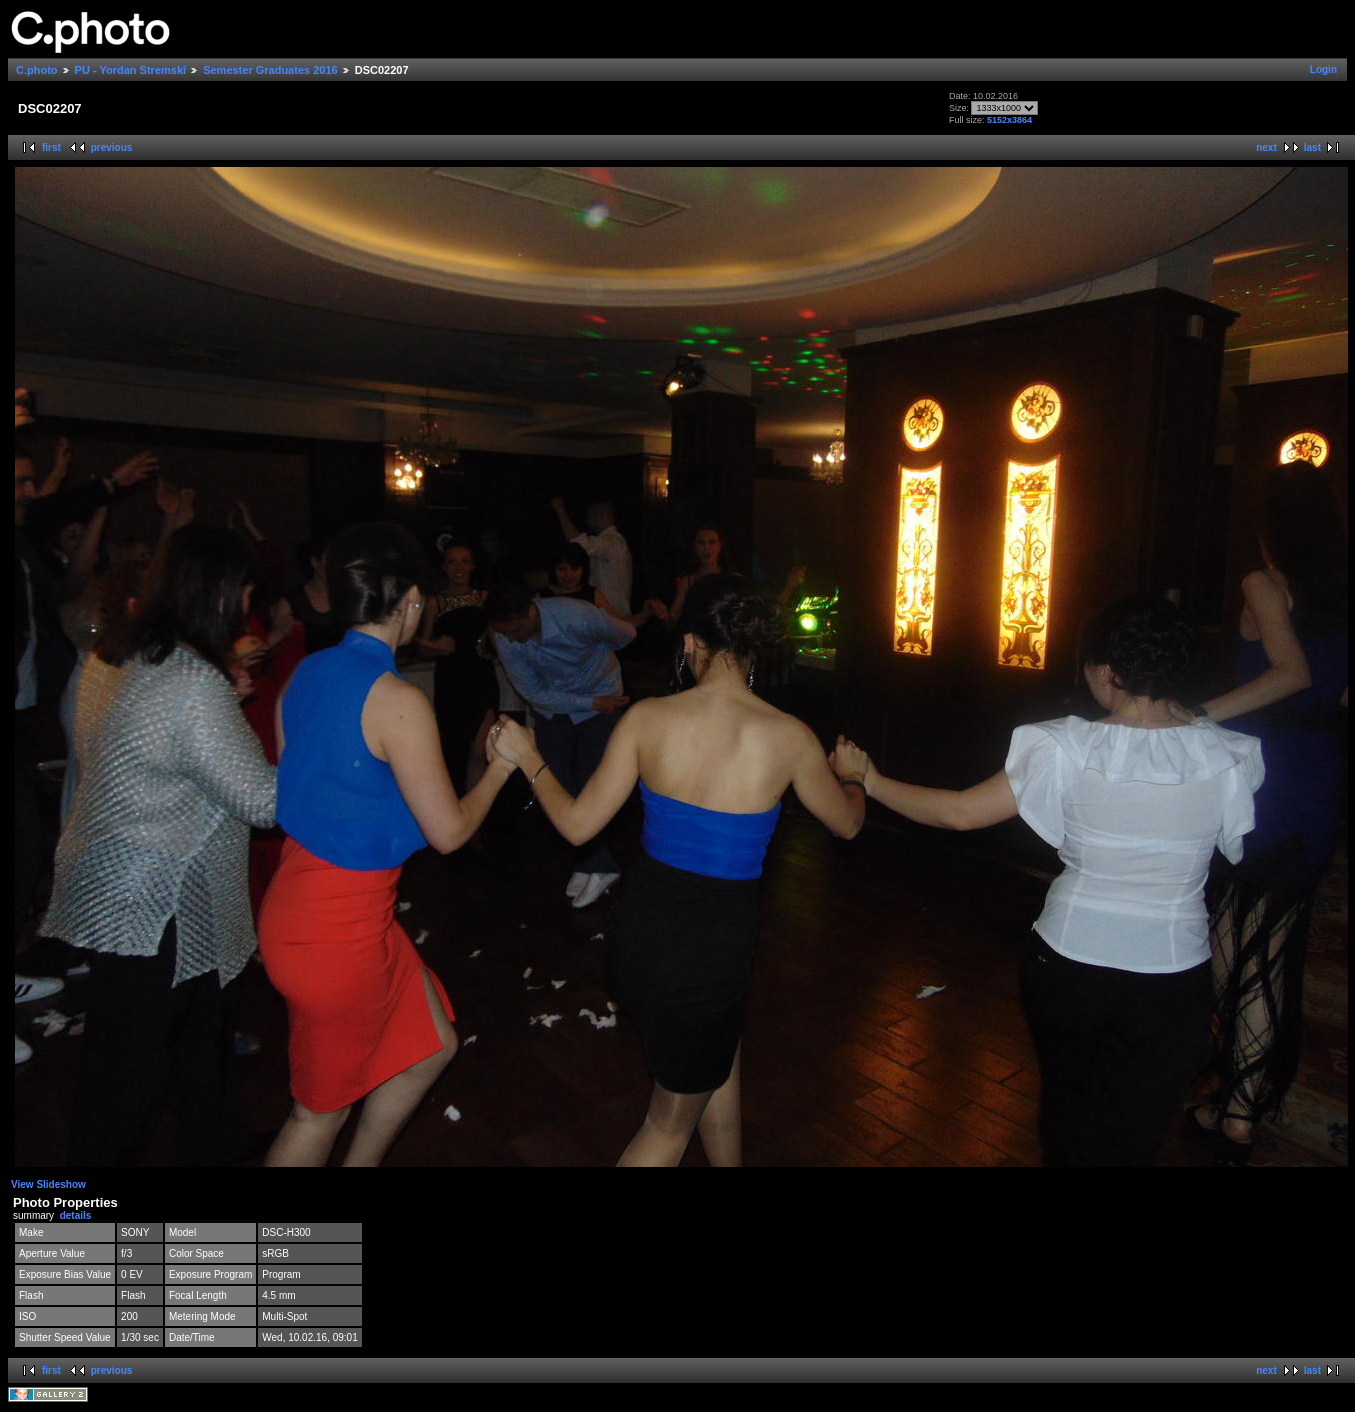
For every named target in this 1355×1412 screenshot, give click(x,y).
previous (112, 147)
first (51, 147)
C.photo (37, 70)
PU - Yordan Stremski (130, 70)
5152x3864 (1009, 120)
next (1266, 147)
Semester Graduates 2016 (270, 70)
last (1312, 147)
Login (1323, 69)
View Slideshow (48, 1184)
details (76, 1215)
